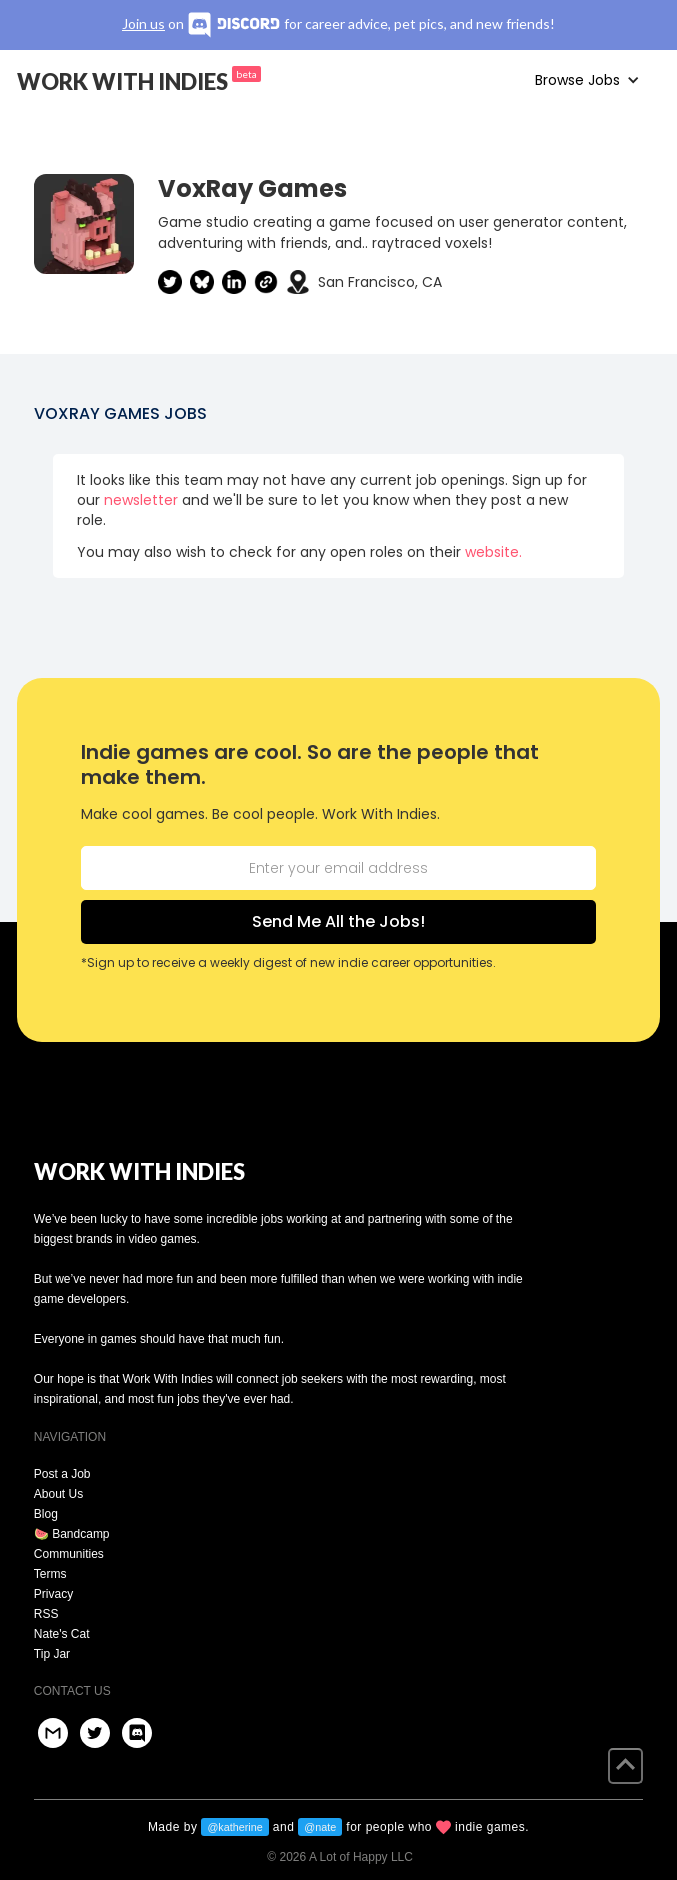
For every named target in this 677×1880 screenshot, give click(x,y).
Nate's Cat (62, 1634)
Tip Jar (52, 1654)
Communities (69, 1554)
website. (493, 552)
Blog (46, 1514)
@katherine (234, 1827)
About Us (58, 1494)
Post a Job (62, 1474)
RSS (46, 1614)
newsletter (141, 500)
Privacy (53, 1594)
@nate (320, 1827)
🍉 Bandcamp (72, 1534)
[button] (587, 80)
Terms (50, 1574)
